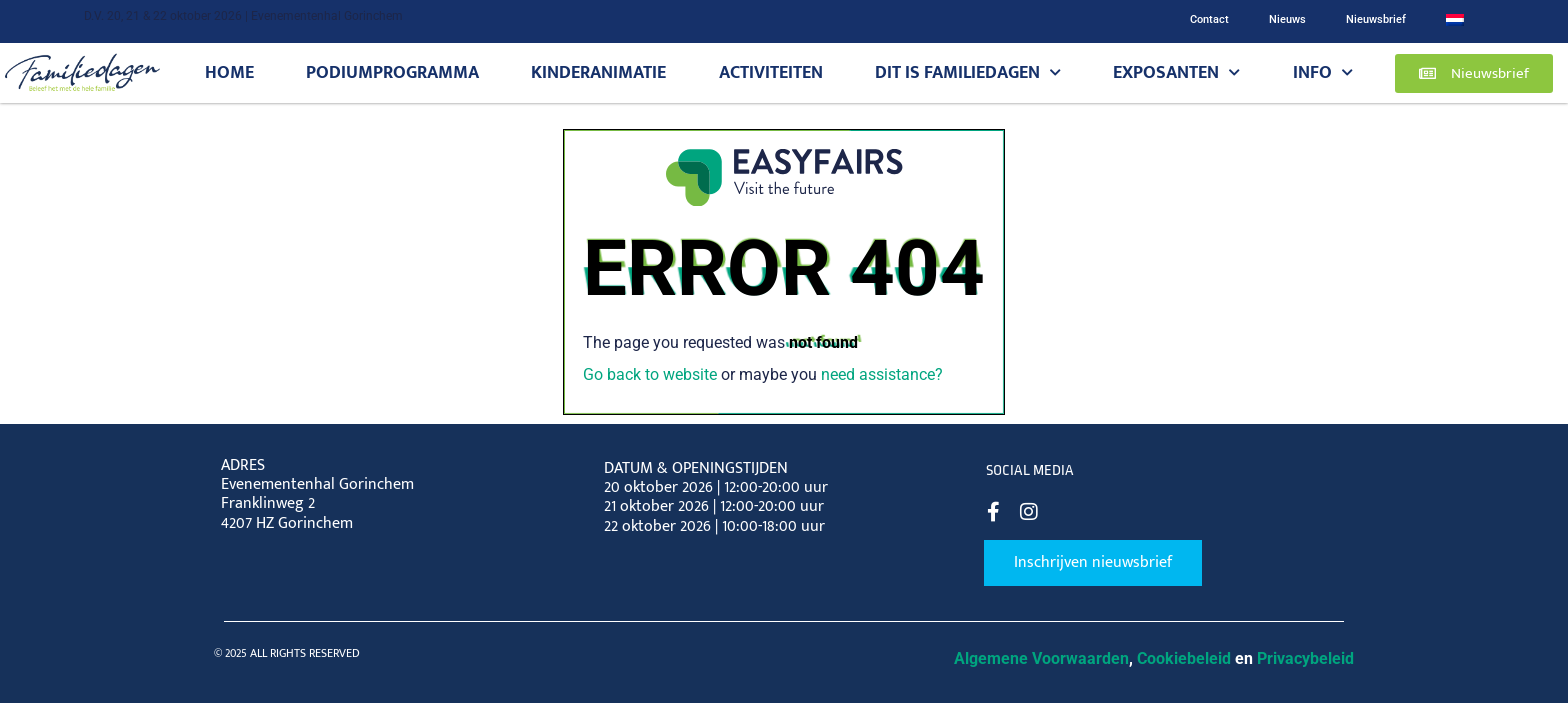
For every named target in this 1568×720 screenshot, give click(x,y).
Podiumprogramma (392, 72)
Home (229, 72)
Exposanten (1176, 73)
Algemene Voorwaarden (1041, 658)
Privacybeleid (1305, 658)
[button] (1474, 73)
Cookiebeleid (1184, 658)
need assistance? (882, 374)
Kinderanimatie (598, 72)
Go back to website (650, 374)
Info (1323, 73)
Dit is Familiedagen (968, 73)
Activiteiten (771, 72)
